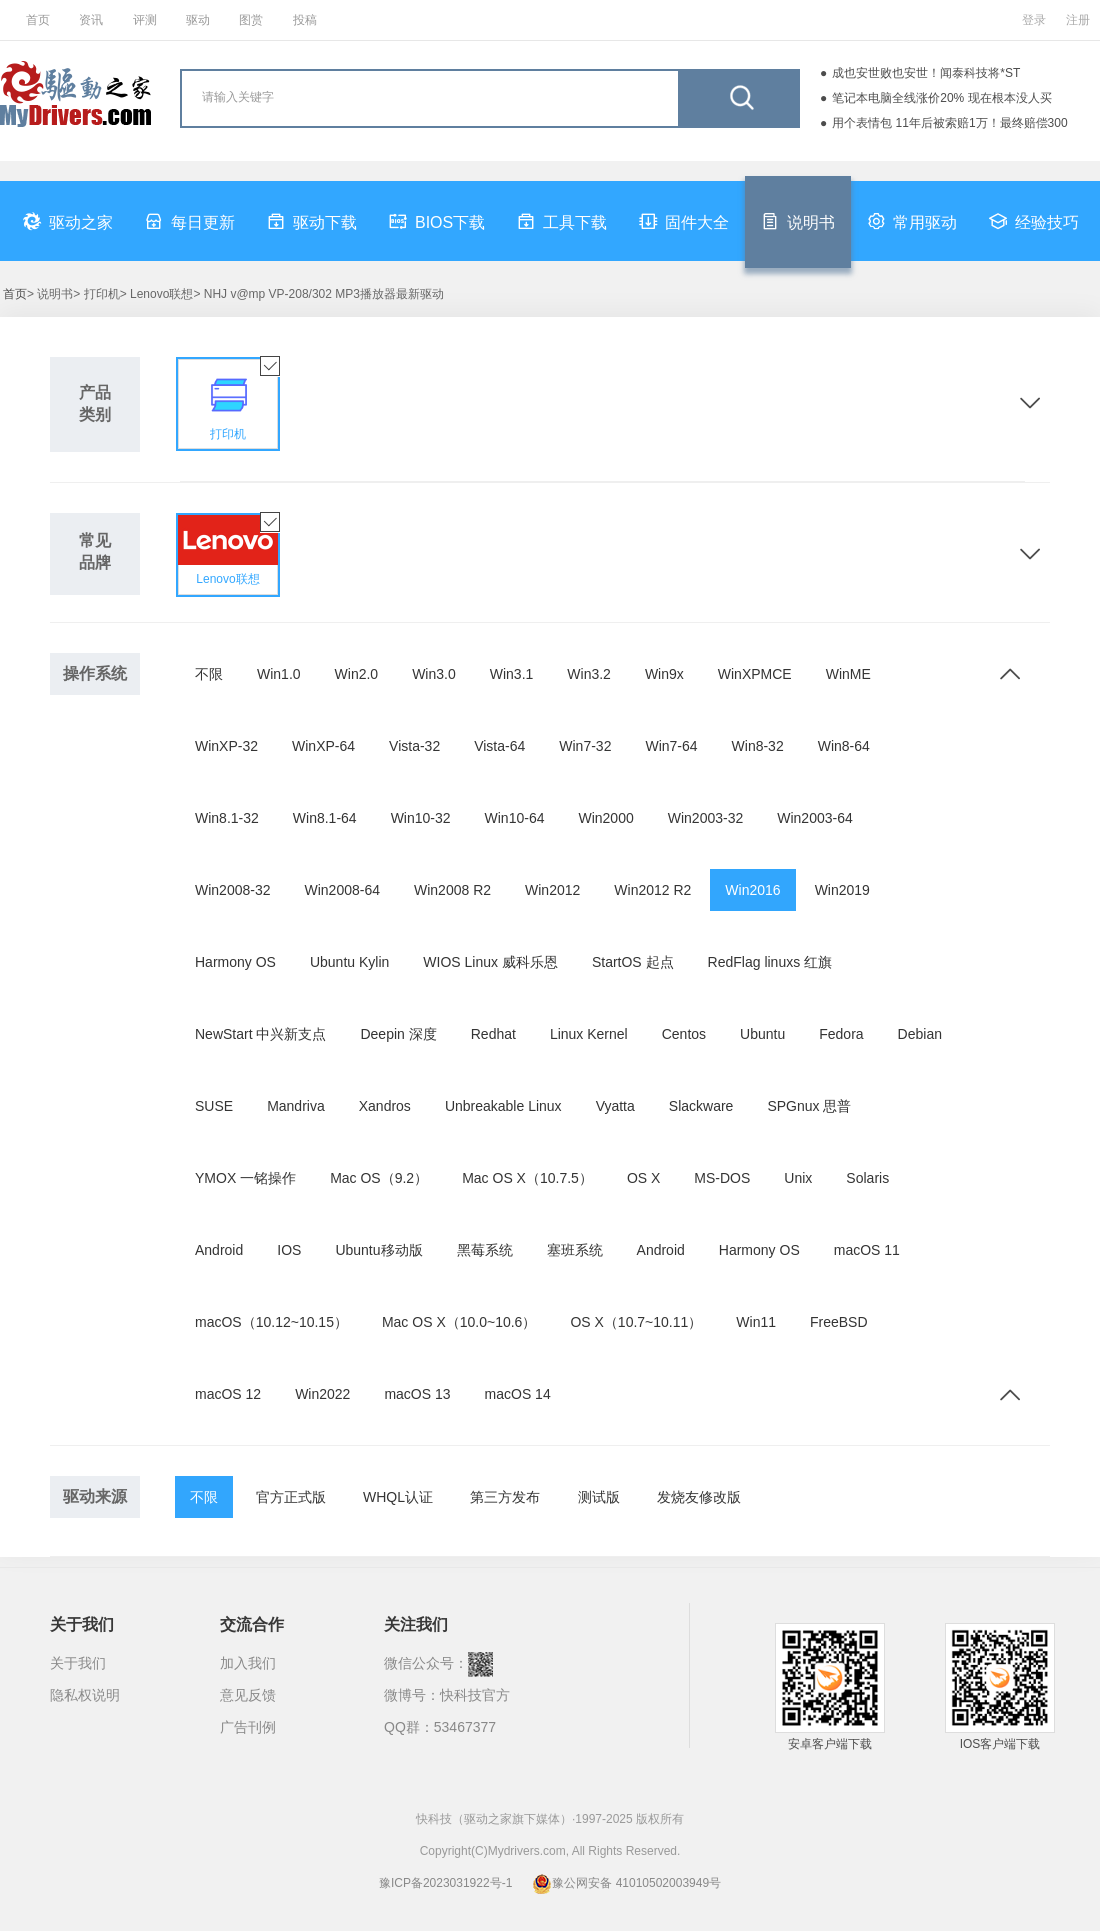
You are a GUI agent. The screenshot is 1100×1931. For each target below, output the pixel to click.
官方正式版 (291, 1497)
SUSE (214, 1106)
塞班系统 (575, 1250)
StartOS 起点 (633, 962)
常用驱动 (912, 221)
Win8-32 (758, 746)
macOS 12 (228, 1394)
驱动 (198, 20)
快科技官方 (475, 1695)
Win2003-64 (815, 818)
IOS (289, 1250)
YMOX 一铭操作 (245, 1178)
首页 (38, 20)
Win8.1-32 (227, 818)
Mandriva (296, 1106)
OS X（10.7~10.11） (636, 1322)
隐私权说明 (85, 1695)
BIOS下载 (437, 221)
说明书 (798, 221)
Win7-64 (671, 746)
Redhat (493, 1034)
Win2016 (752, 890)
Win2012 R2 (652, 890)
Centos (684, 1034)
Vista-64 (499, 746)
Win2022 (322, 1394)
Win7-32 (585, 746)
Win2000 (605, 818)
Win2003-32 (706, 818)
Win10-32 (421, 818)
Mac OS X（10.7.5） (527, 1178)
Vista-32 (414, 746)
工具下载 (562, 221)
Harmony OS (235, 962)
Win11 (756, 1322)
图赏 (251, 20)
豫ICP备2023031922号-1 (445, 1883)
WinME (848, 674)
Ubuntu (762, 1034)
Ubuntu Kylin (349, 962)
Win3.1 (512, 674)
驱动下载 (312, 221)
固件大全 (684, 221)
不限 (209, 674)
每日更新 (190, 221)
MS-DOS (722, 1178)
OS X (643, 1178)
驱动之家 (68, 221)
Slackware (701, 1106)
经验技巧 (1034, 221)
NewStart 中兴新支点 (260, 1034)
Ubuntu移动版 (378, 1250)
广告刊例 (248, 1727)
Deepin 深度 (398, 1034)
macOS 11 (867, 1250)
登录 (1034, 20)
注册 (1078, 20)
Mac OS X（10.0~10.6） (459, 1322)
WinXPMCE (755, 674)
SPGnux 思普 (809, 1106)
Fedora (841, 1034)
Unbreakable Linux (503, 1106)
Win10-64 (515, 818)
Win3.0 (434, 674)
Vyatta (615, 1106)
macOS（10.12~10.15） (271, 1322)
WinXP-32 (226, 746)
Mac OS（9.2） (379, 1178)
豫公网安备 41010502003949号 (626, 1883)
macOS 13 (417, 1394)
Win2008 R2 (452, 890)
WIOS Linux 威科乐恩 (490, 962)
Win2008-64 (343, 890)
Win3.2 (589, 674)
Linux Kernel (589, 1034)
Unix (798, 1178)
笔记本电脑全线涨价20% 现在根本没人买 (941, 98)
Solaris (867, 1178)
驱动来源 (95, 1496)
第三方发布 (505, 1497)
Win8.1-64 (325, 818)
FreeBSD (839, 1322)
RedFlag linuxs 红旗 (770, 962)
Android (219, 1250)
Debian (920, 1034)
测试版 (599, 1497)
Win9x (664, 674)
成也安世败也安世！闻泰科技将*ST (926, 73)
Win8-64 (844, 746)
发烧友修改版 (699, 1497)
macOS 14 (518, 1394)
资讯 (91, 20)
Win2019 (842, 890)
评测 (145, 20)
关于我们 (78, 1663)
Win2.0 (357, 674)
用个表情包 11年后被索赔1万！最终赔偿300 (949, 123)
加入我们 (248, 1663)
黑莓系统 (485, 1250)
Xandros (385, 1106)
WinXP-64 (323, 746)
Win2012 (552, 890)
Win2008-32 (233, 890)
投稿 (305, 20)
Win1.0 (279, 674)
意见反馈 (248, 1695)
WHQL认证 (398, 1497)
